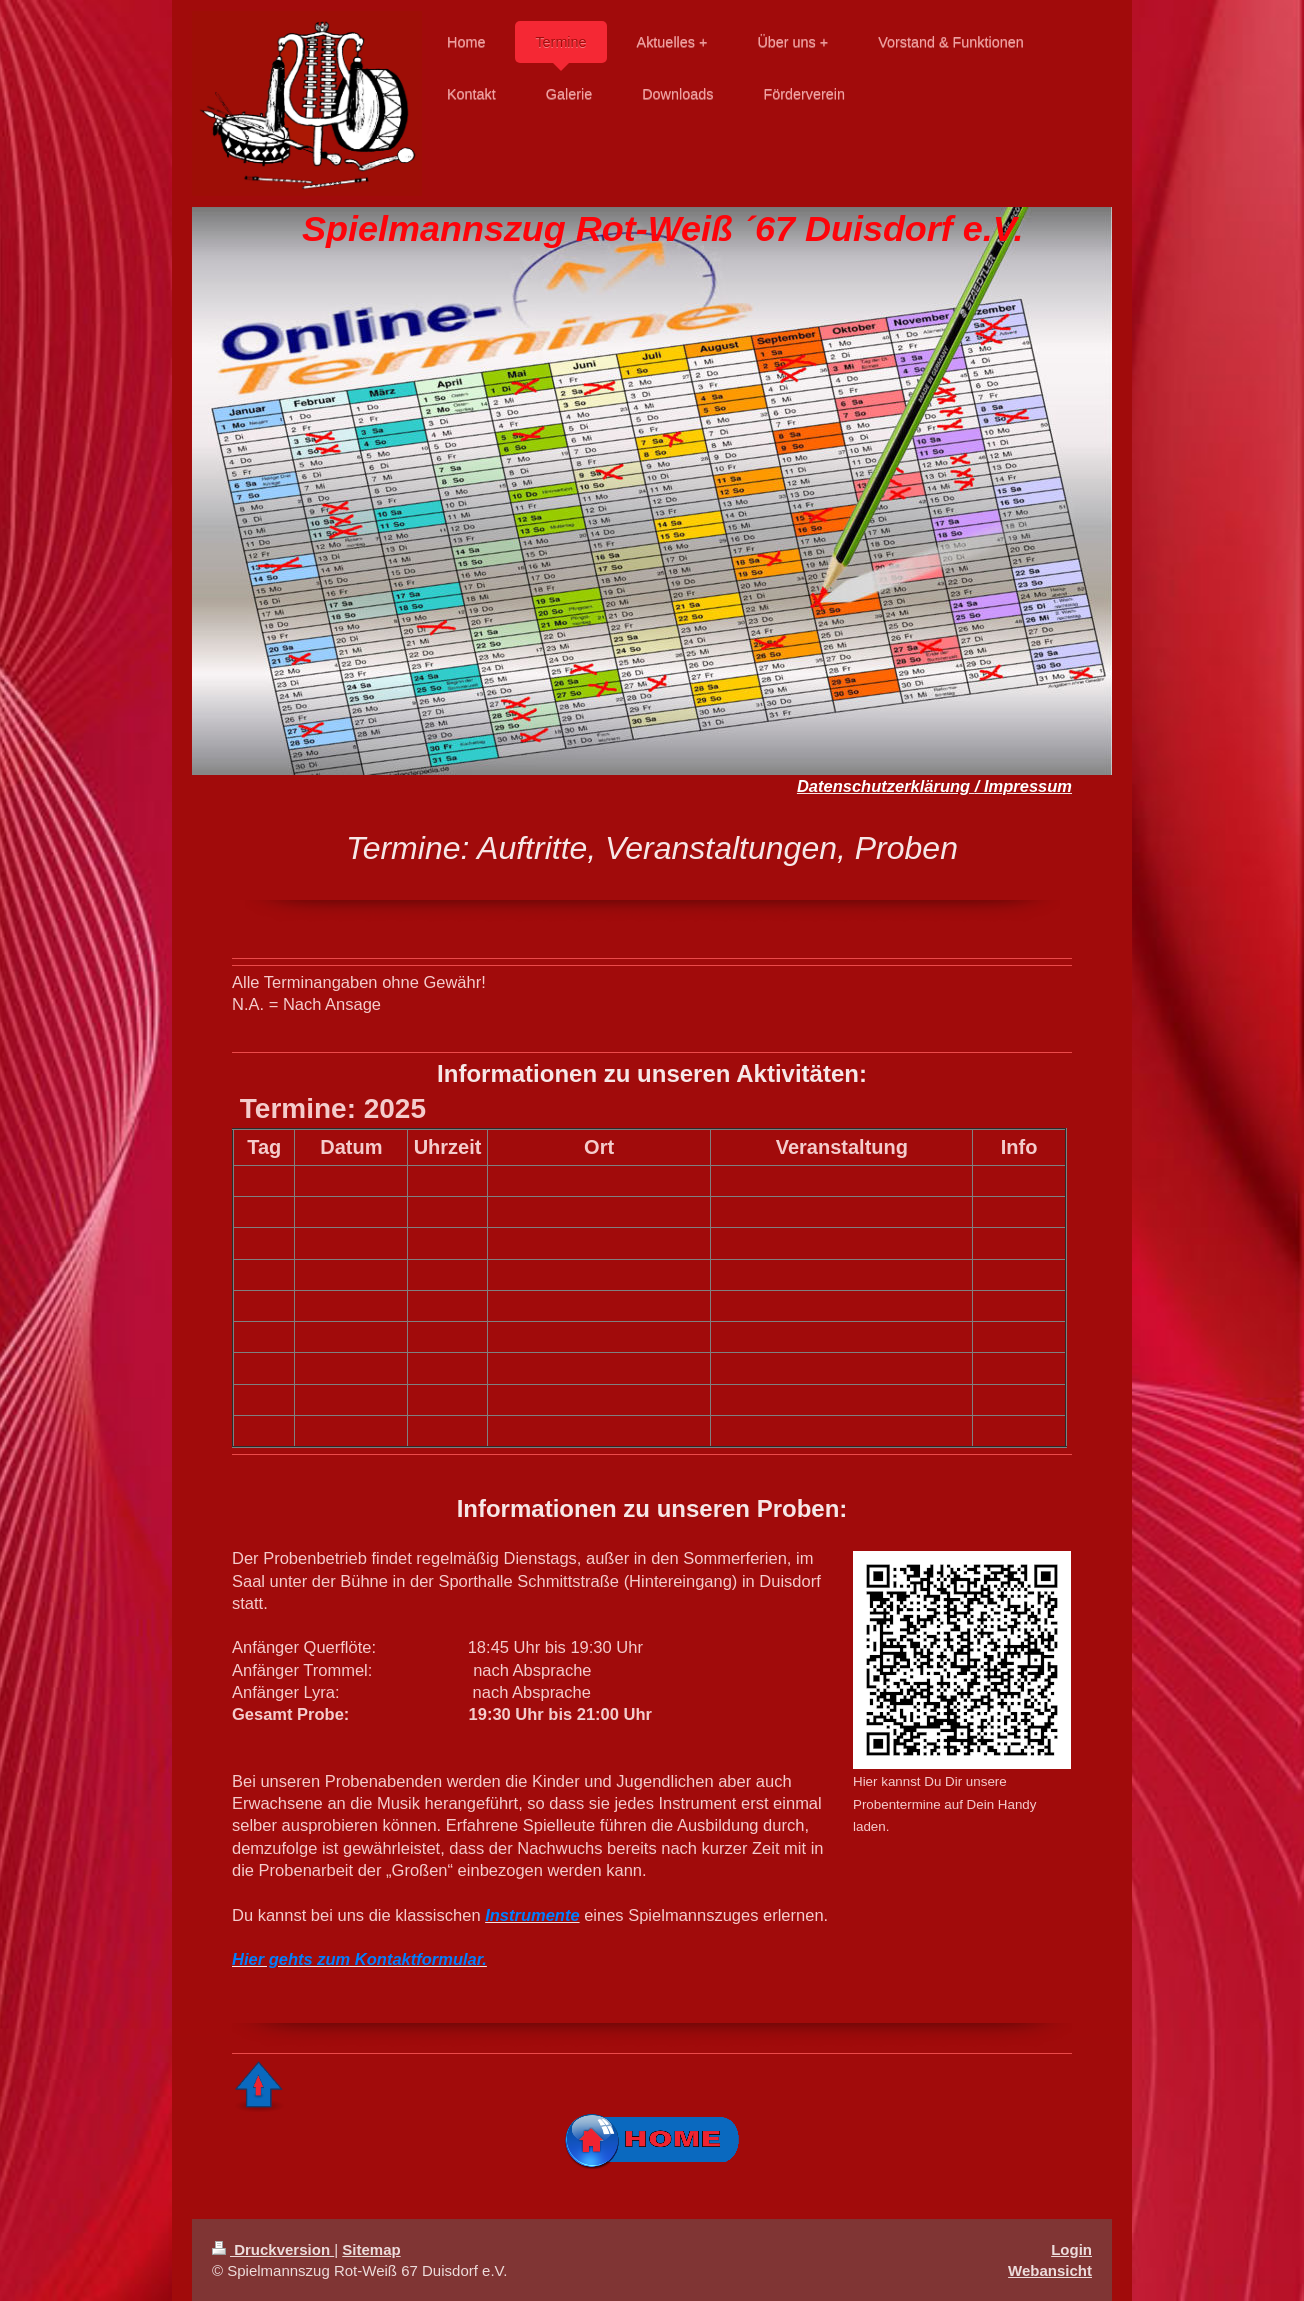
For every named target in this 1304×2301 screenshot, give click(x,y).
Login (1071, 2249)
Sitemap (371, 2249)
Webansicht (1050, 2270)
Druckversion (273, 2249)
